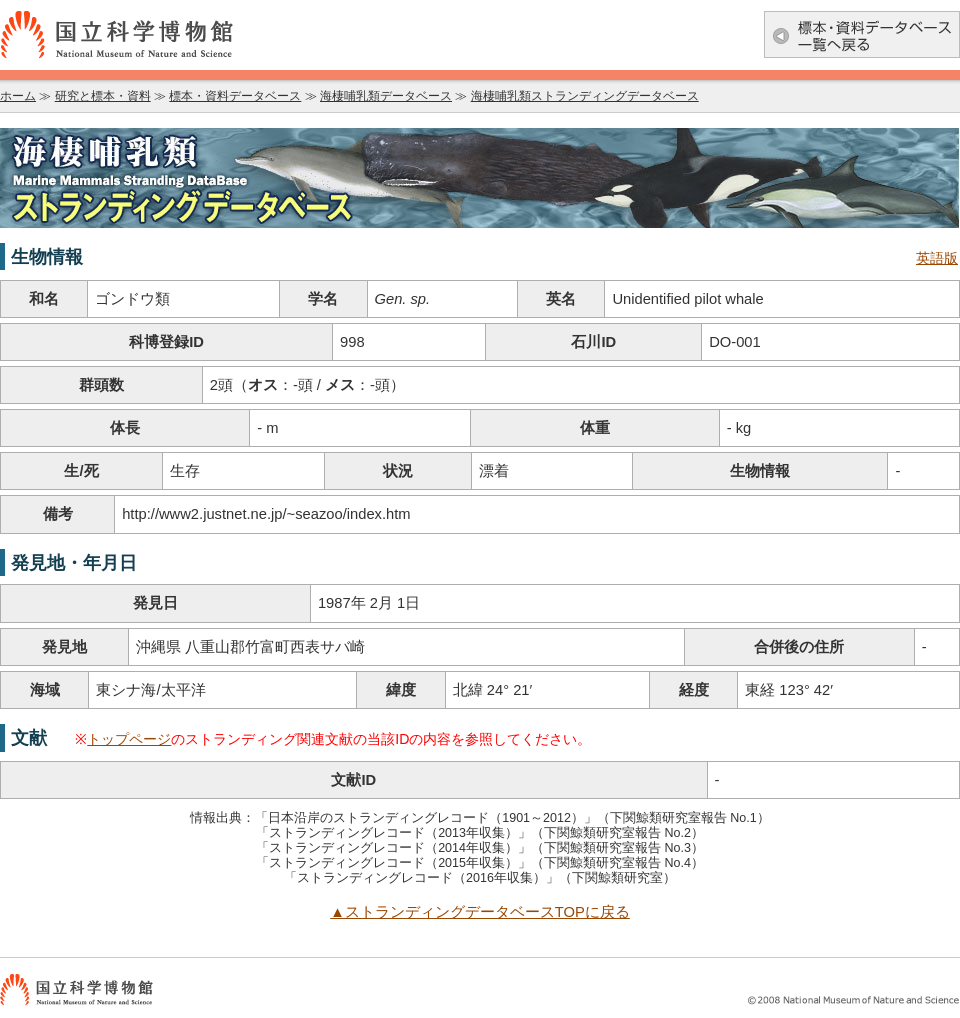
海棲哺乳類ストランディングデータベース (585, 96)
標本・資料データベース (235, 96)
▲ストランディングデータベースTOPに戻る (480, 912)
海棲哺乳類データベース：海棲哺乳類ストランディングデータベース (480, 178)
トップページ (129, 739)
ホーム (18, 96)
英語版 (937, 258)
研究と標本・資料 (103, 96)
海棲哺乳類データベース (386, 96)
